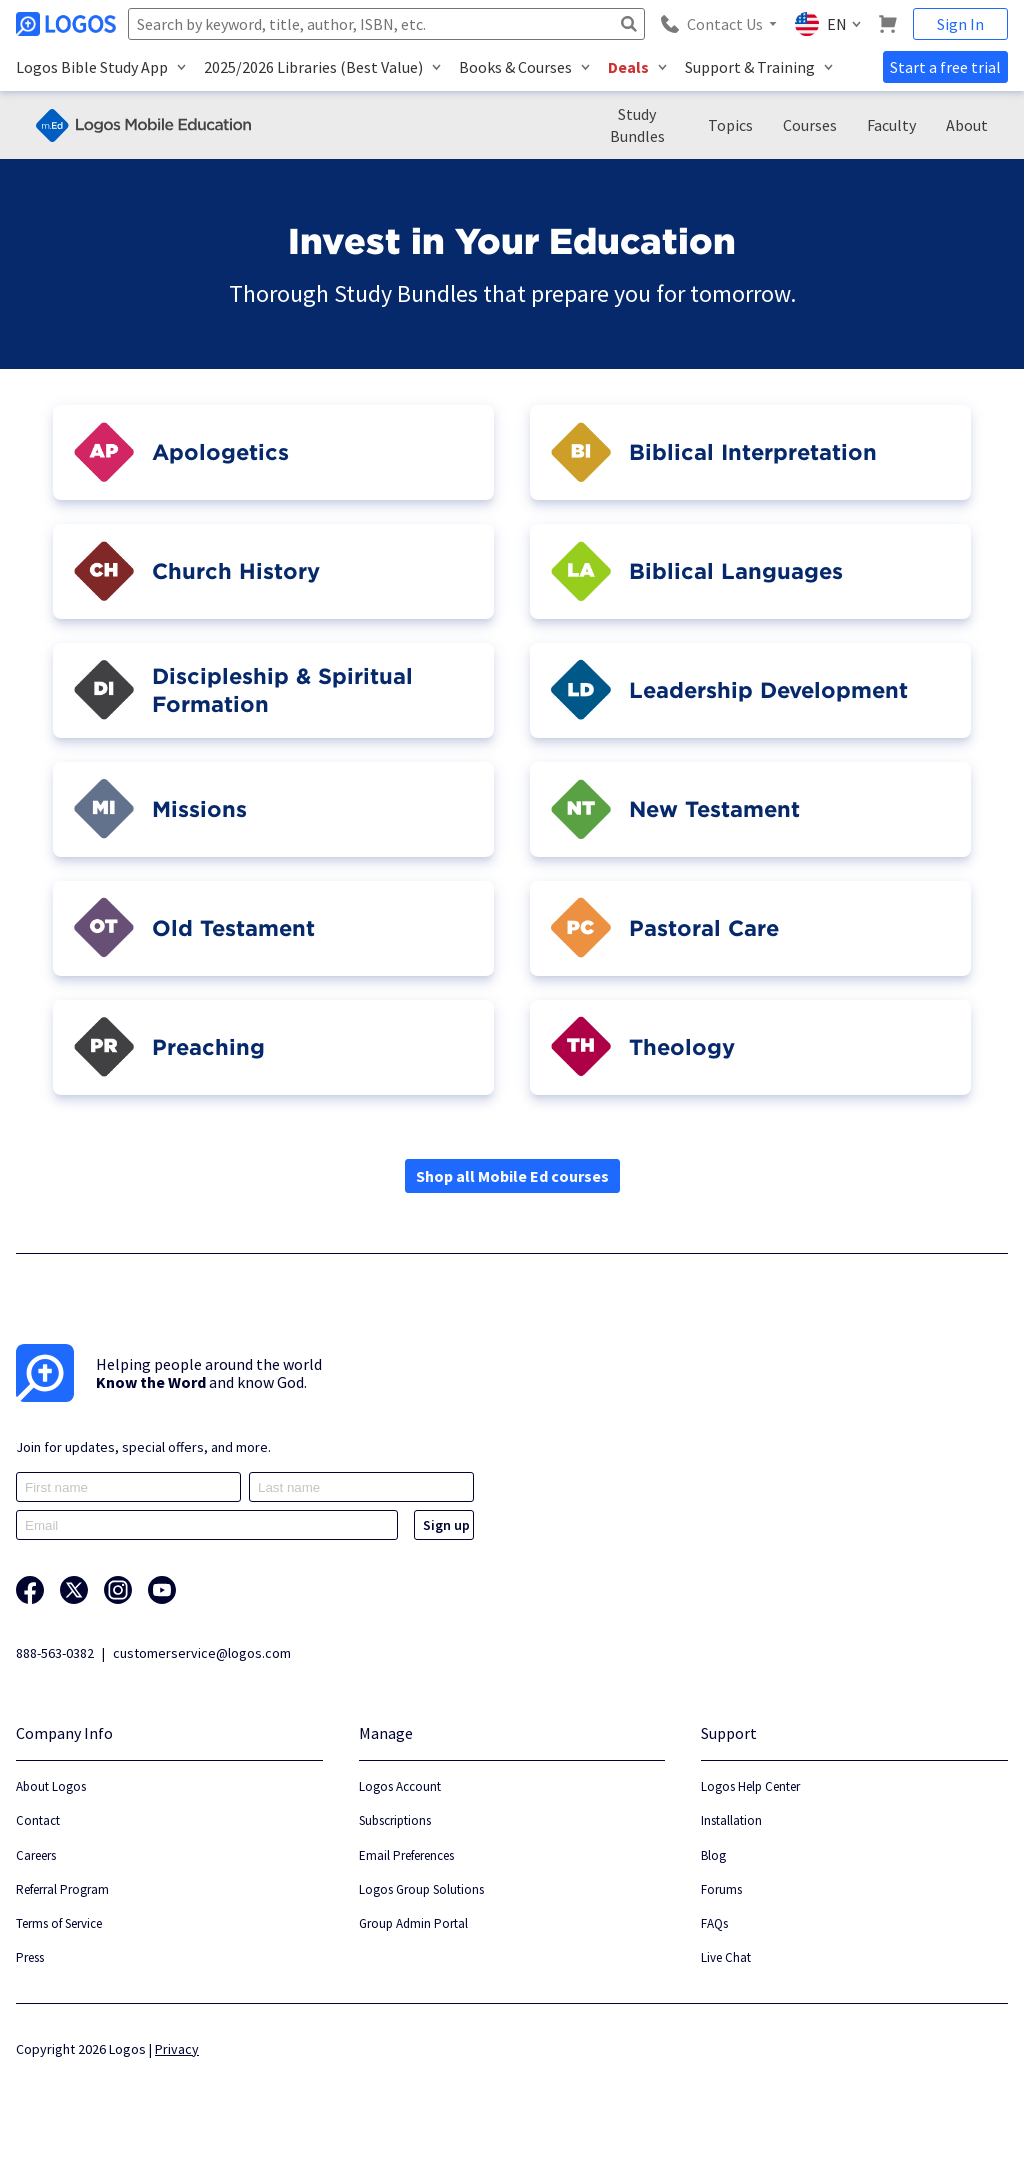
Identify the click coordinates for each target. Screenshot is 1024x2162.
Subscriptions (395, 1820)
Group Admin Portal (413, 1923)
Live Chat (726, 1957)
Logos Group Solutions (421, 1889)
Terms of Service (59, 1923)
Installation (731, 1820)
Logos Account (400, 1786)
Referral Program (62, 1889)
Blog (713, 1855)
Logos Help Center (750, 1786)
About (967, 125)
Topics (730, 125)
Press (30, 1957)
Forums (721, 1889)
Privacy (177, 2049)
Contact (38, 1820)
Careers (36, 1855)
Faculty (891, 125)
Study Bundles (637, 125)
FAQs (714, 1923)
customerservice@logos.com (202, 1653)
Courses (810, 125)
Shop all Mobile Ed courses (512, 1176)
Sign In (960, 24)
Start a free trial (945, 67)
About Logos (51, 1786)
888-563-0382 (55, 1653)
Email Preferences (406, 1855)
